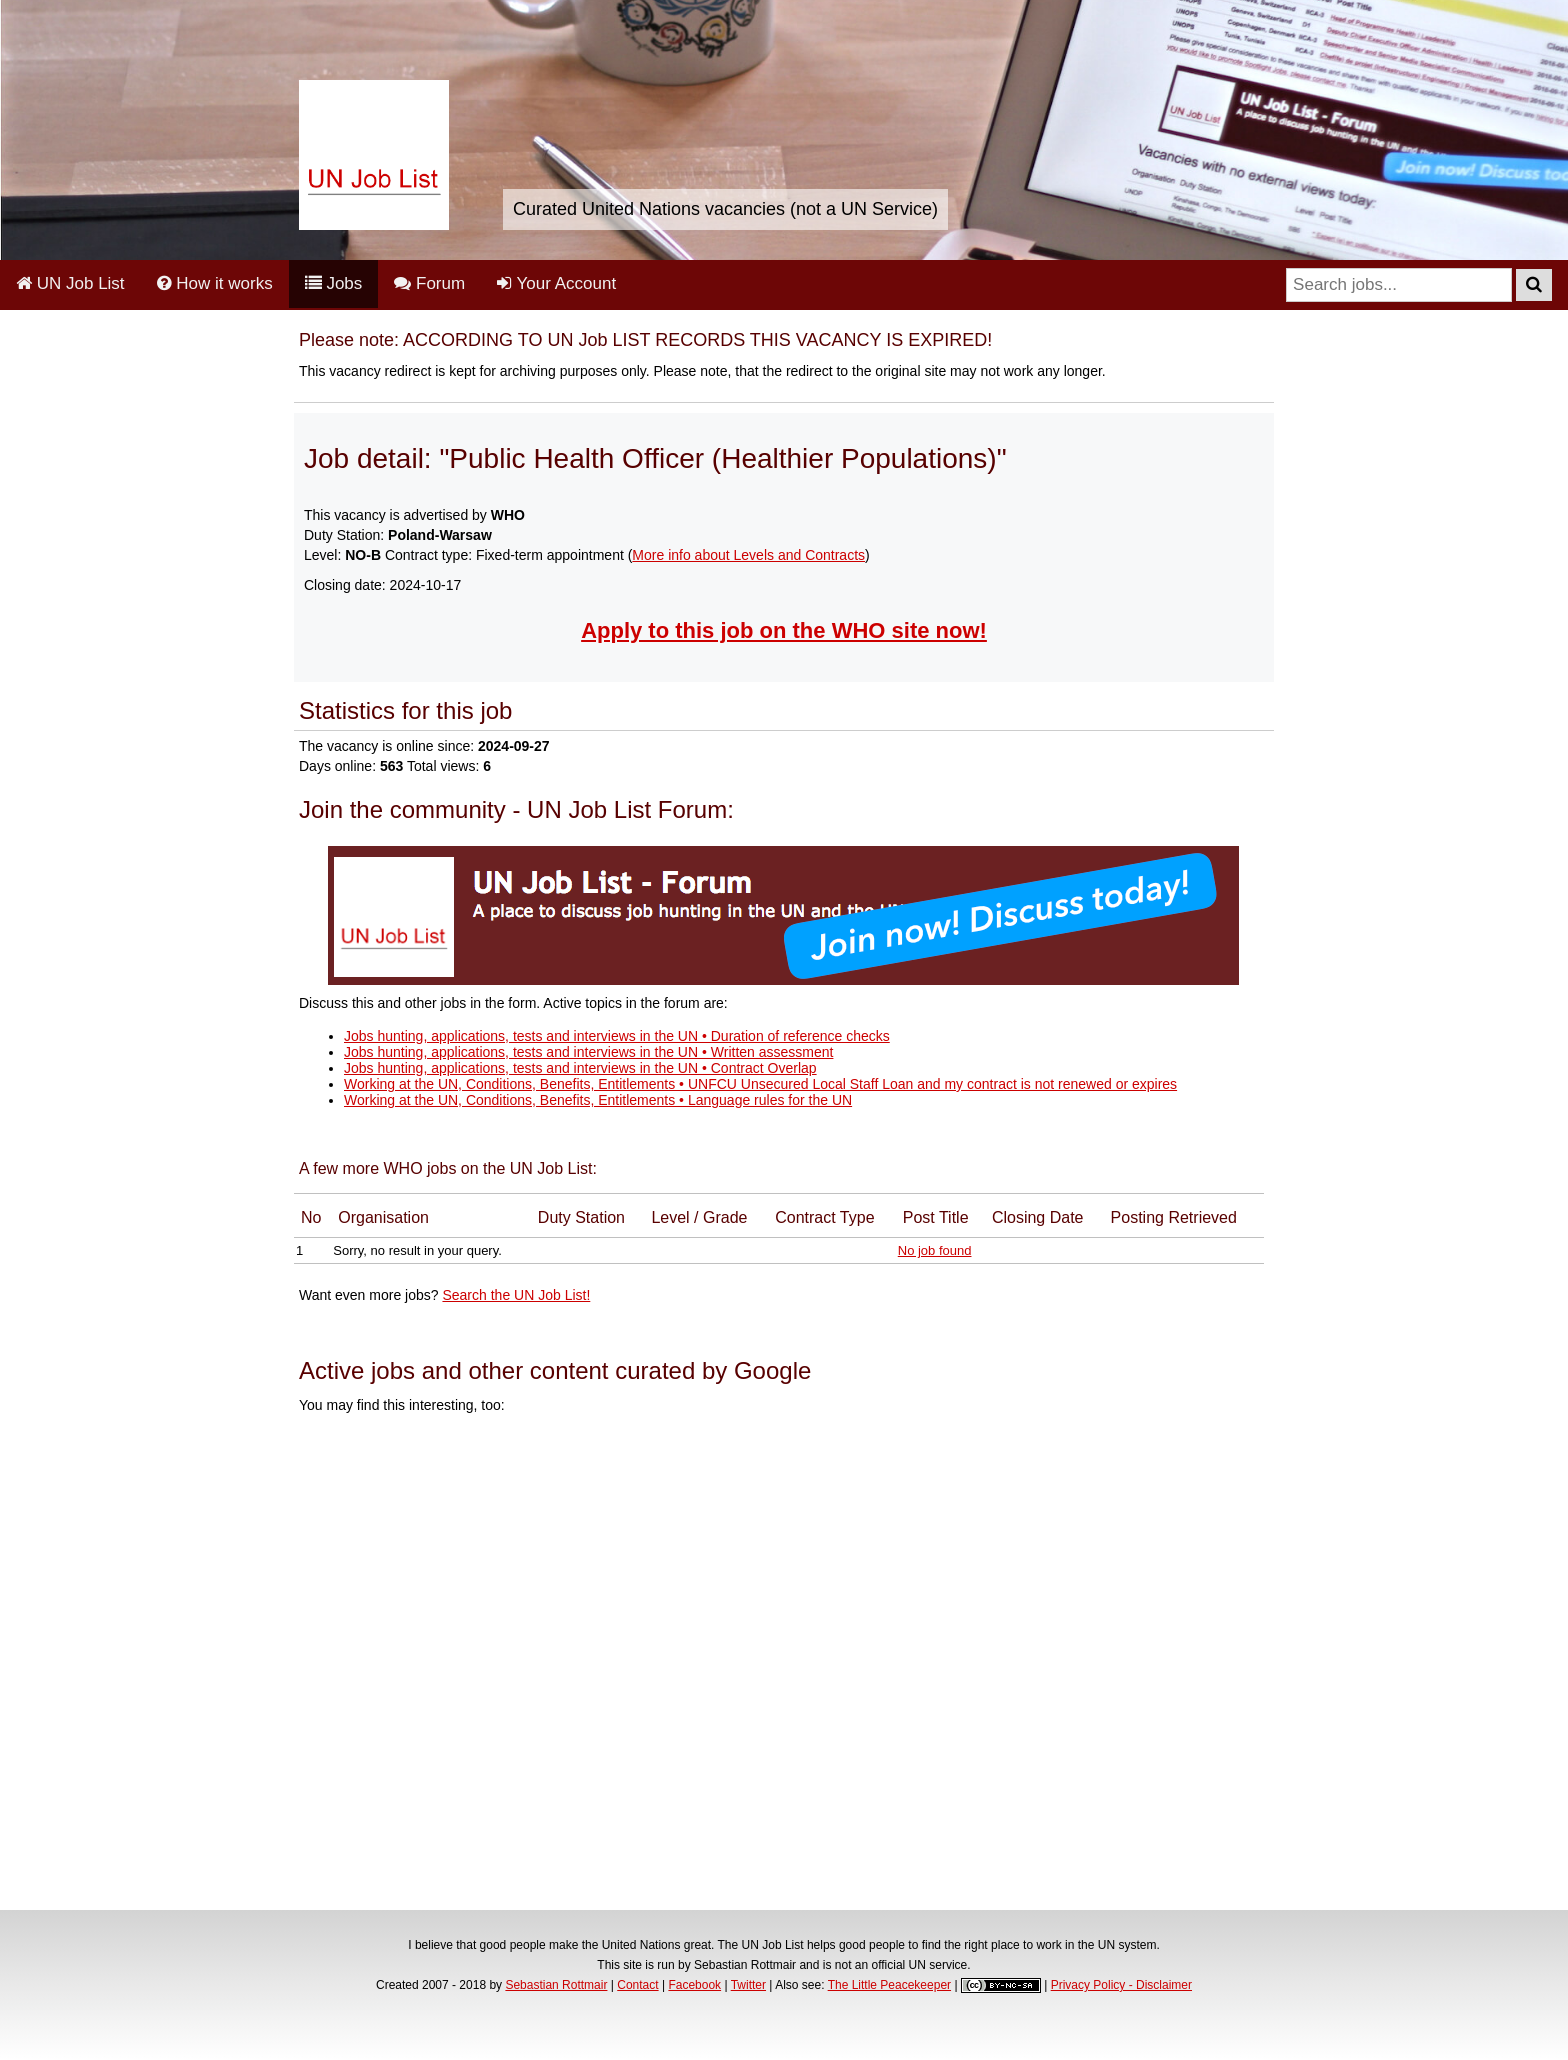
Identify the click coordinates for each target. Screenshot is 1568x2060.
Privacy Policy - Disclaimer (1121, 1985)
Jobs (334, 283)
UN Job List (70, 283)
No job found (935, 1250)
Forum (429, 283)
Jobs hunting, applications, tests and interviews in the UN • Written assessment (588, 1052)
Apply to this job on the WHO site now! (784, 630)
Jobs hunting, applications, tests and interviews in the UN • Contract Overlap (580, 1068)
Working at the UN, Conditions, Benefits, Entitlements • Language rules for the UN (598, 1100)
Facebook (694, 1985)
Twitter (748, 1985)
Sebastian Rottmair (556, 1985)
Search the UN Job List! (516, 1295)
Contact (637, 1985)
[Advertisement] (784, 1665)
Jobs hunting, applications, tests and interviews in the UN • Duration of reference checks (617, 1036)
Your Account (556, 283)
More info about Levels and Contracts (748, 555)
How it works (215, 283)
